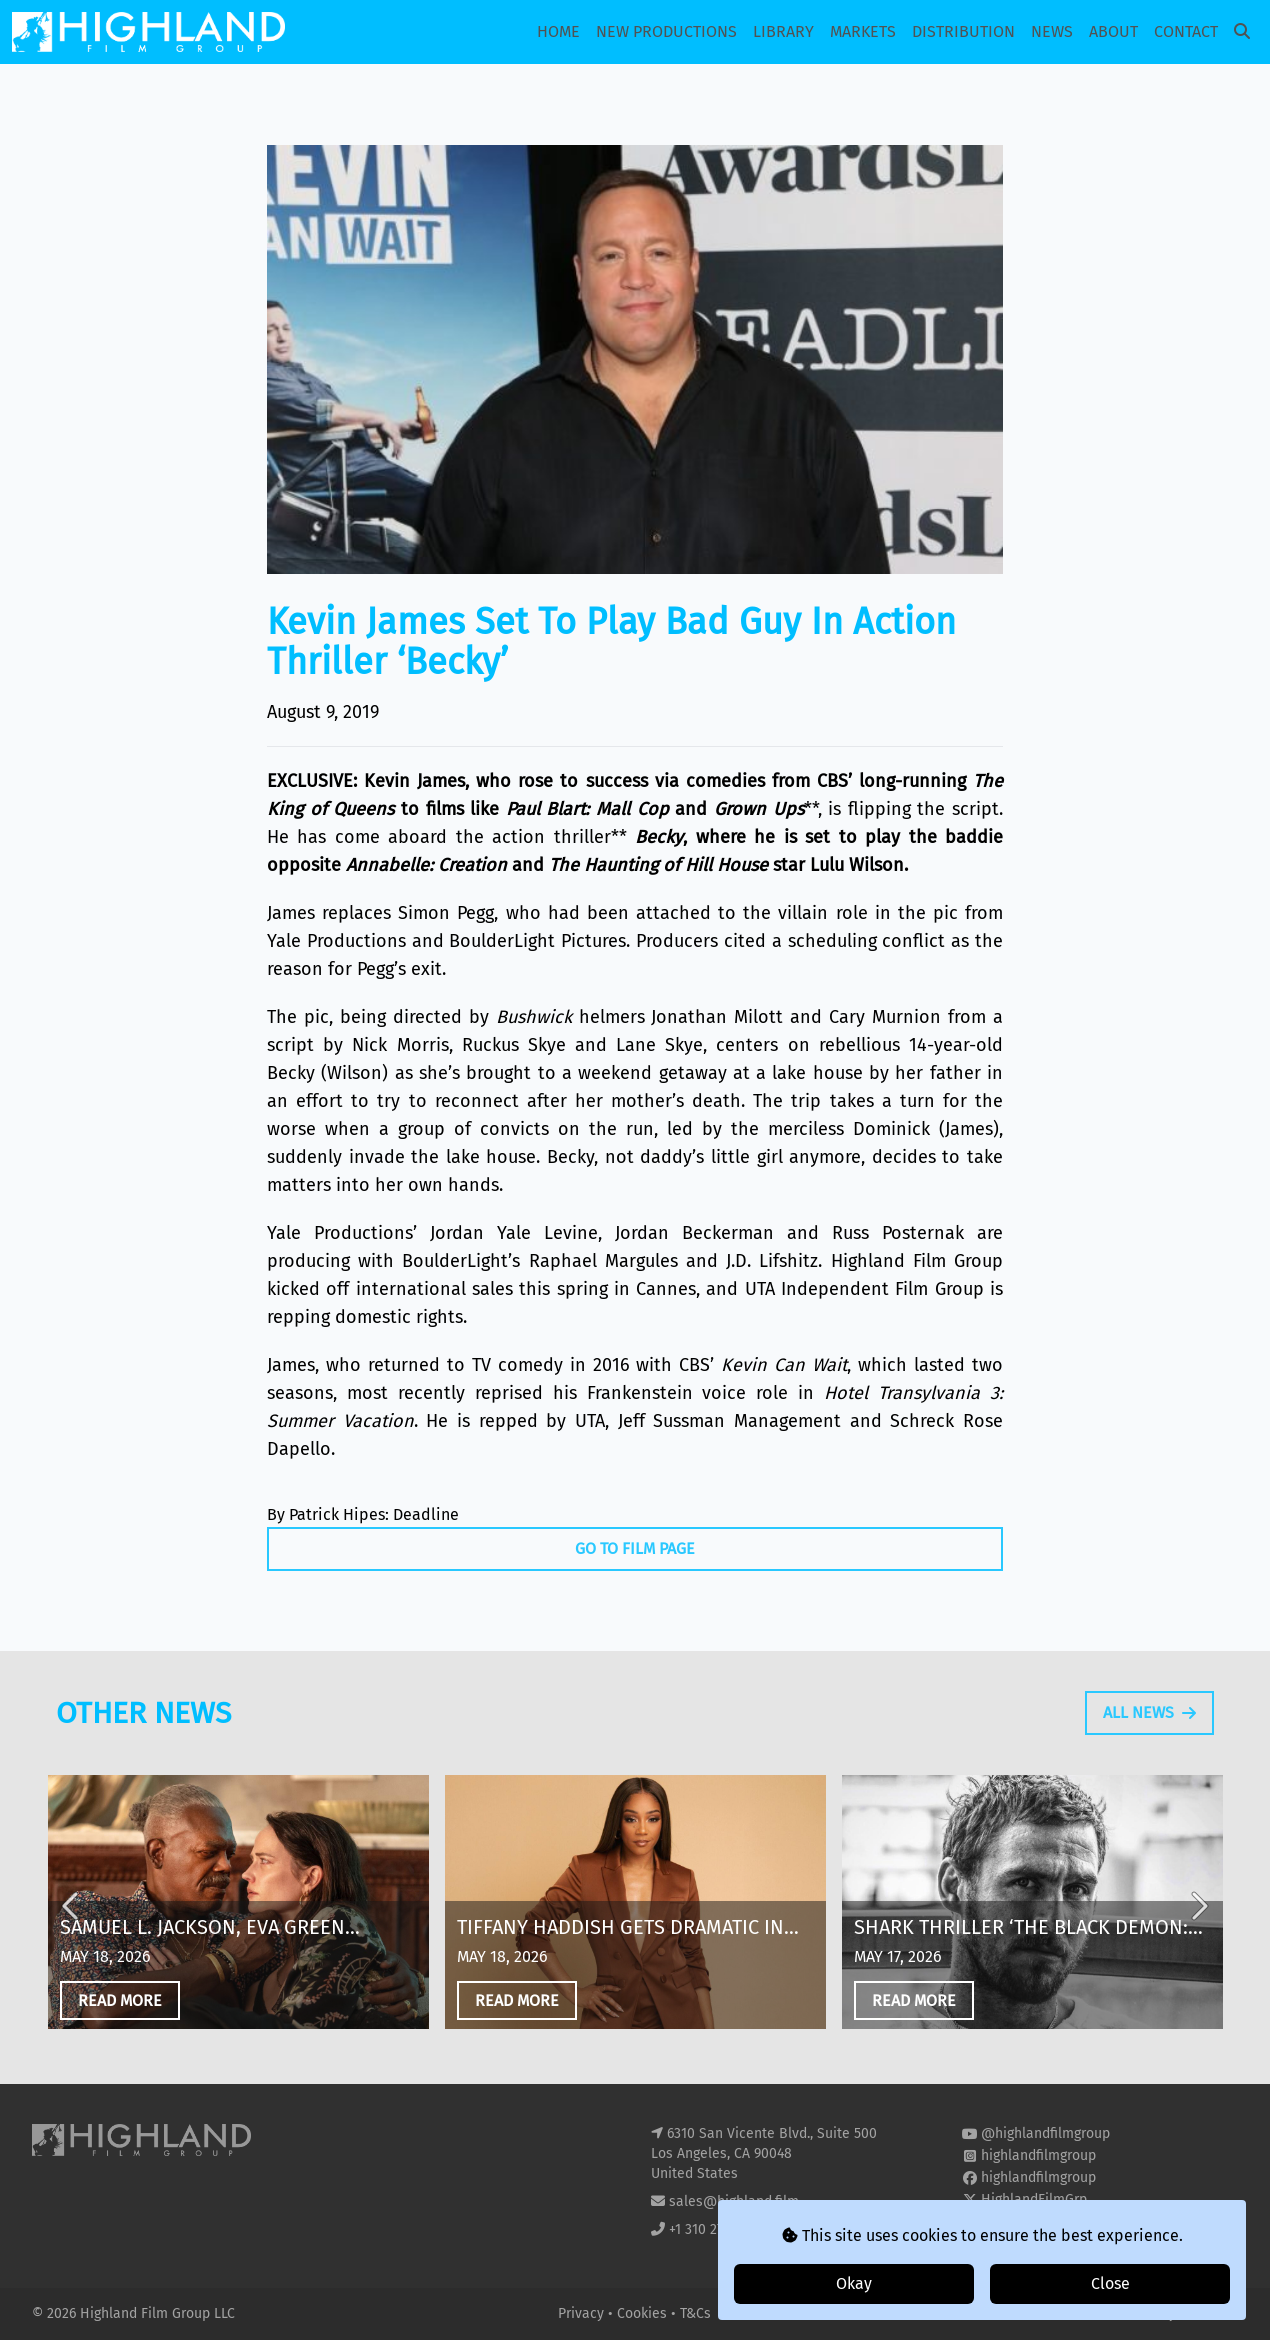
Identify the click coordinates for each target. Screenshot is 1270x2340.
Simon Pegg (446, 913)
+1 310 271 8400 (716, 2229)
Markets (863, 31)
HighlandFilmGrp (1034, 2199)
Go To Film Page (635, 1548)
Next (1198, 1956)
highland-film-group (1044, 2221)
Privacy (583, 2313)
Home (558, 31)
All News (1149, 1763)
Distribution (963, 31)
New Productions (666, 31)
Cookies (644, 2313)
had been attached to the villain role (708, 913)
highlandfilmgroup (1038, 2155)
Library (783, 31)
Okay (854, 2283)
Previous (72, 1956)
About (1113, 31)
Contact (1186, 31)
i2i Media (1209, 2313)
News (1052, 31)
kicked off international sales (390, 1289)
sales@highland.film (734, 2201)
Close (1110, 2283)
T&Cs (695, 2313)
